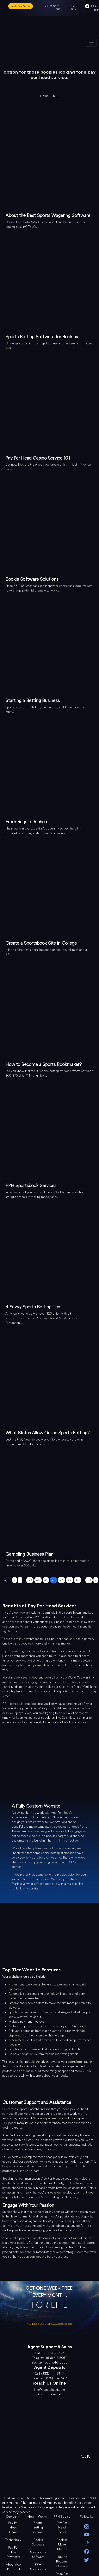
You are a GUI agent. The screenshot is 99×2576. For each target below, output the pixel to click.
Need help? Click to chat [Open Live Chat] (38, 2324)
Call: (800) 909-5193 (52, 8)
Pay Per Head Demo (13, 2527)
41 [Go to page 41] (45, 1580)
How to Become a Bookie (62, 2561)
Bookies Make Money (61, 2544)
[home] (44, 96)
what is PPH (84, 1617)
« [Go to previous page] (14, 1580)
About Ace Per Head (13, 2566)
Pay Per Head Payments (13, 2552)
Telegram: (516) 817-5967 (49, 2358)
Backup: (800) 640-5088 (61, 2324)
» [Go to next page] (95, 1580)
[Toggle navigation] (91, 43)
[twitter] (87, 2559)
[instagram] (87, 2526)
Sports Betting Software (38, 2527)
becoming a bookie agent (19, 2221)
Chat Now (73, 8)
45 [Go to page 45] (78, 1580)
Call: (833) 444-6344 (50, 2373)
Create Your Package (20, 6)
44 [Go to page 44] (69, 1580)
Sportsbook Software (38, 2554)
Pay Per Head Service (62, 2527)
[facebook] (87, 2551)
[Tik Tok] (87, 2543)
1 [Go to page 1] (20, 1580)
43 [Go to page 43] (61, 1580)
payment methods (32, 2021)
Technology (13, 2540)
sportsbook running (47, 1717)
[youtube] (87, 2534)
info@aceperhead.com (49, 2389)
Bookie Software (38, 2542)
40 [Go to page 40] (38, 1580)
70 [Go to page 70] (89, 1580)
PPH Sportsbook (38, 2566)
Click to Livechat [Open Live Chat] (49, 2394)
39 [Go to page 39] (30, 1580)
